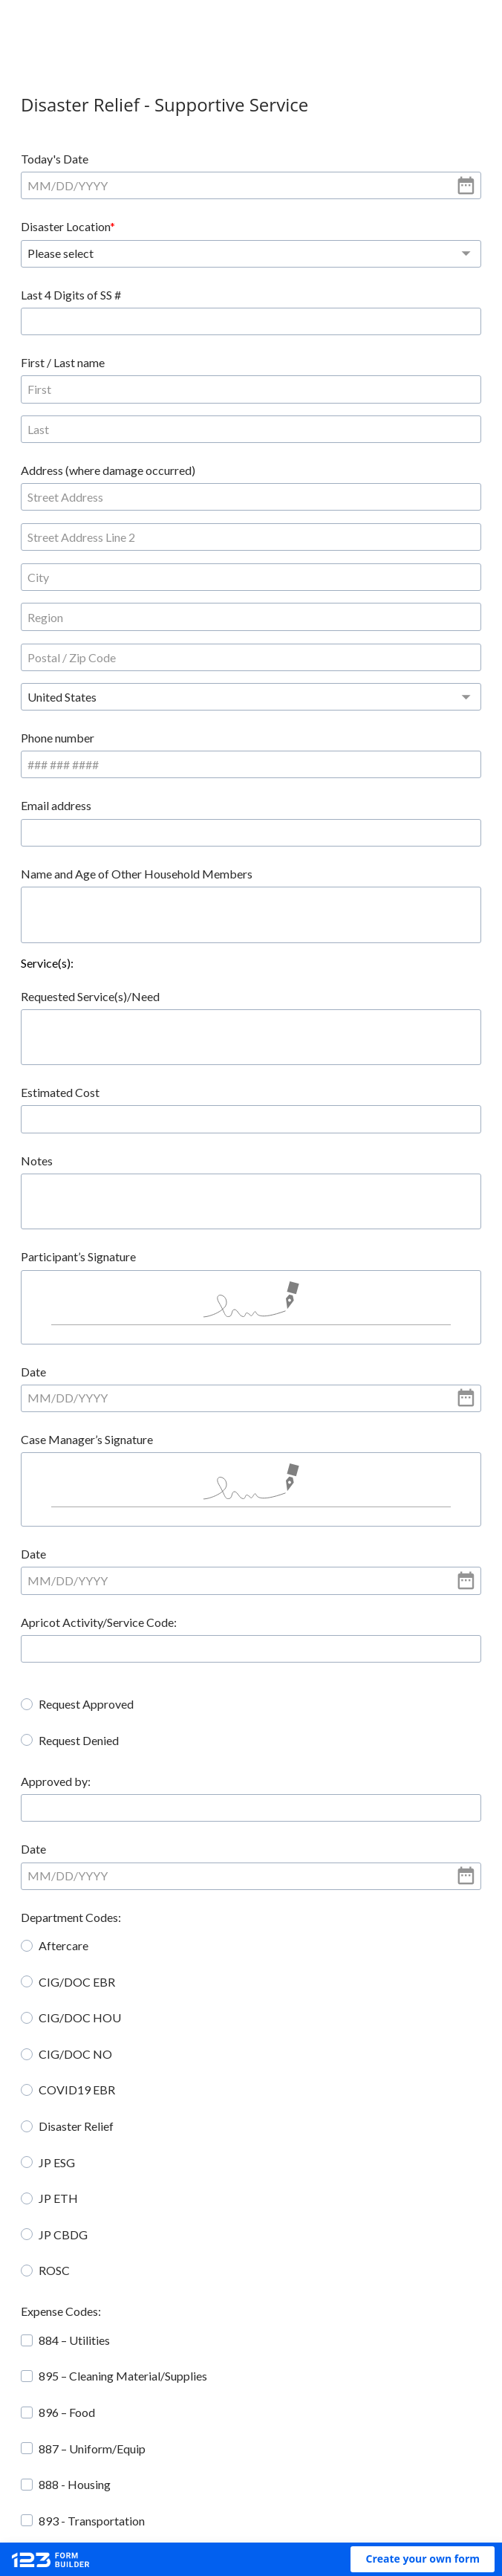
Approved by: (69, 1531)
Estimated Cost (73, 838)
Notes (50, 906)
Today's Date (68, 159)
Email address (292, 551)
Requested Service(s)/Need (103, 741)
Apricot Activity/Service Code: (112, 1372)
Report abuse (379, 2488)
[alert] (139, 185)
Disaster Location (301, 159)
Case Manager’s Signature (100, 1187)
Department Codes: (84, 1667)
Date (46, 1119)
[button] (423, 2559)
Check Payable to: (80, 2347)
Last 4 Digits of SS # (307, 226)
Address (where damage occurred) (121, 362)
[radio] (40, 1454)
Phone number (71, 551)
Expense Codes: (74, 2061)
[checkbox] (40, 2090)
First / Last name (76, 295)
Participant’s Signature (91, 1002)
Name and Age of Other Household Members (150, 619)
